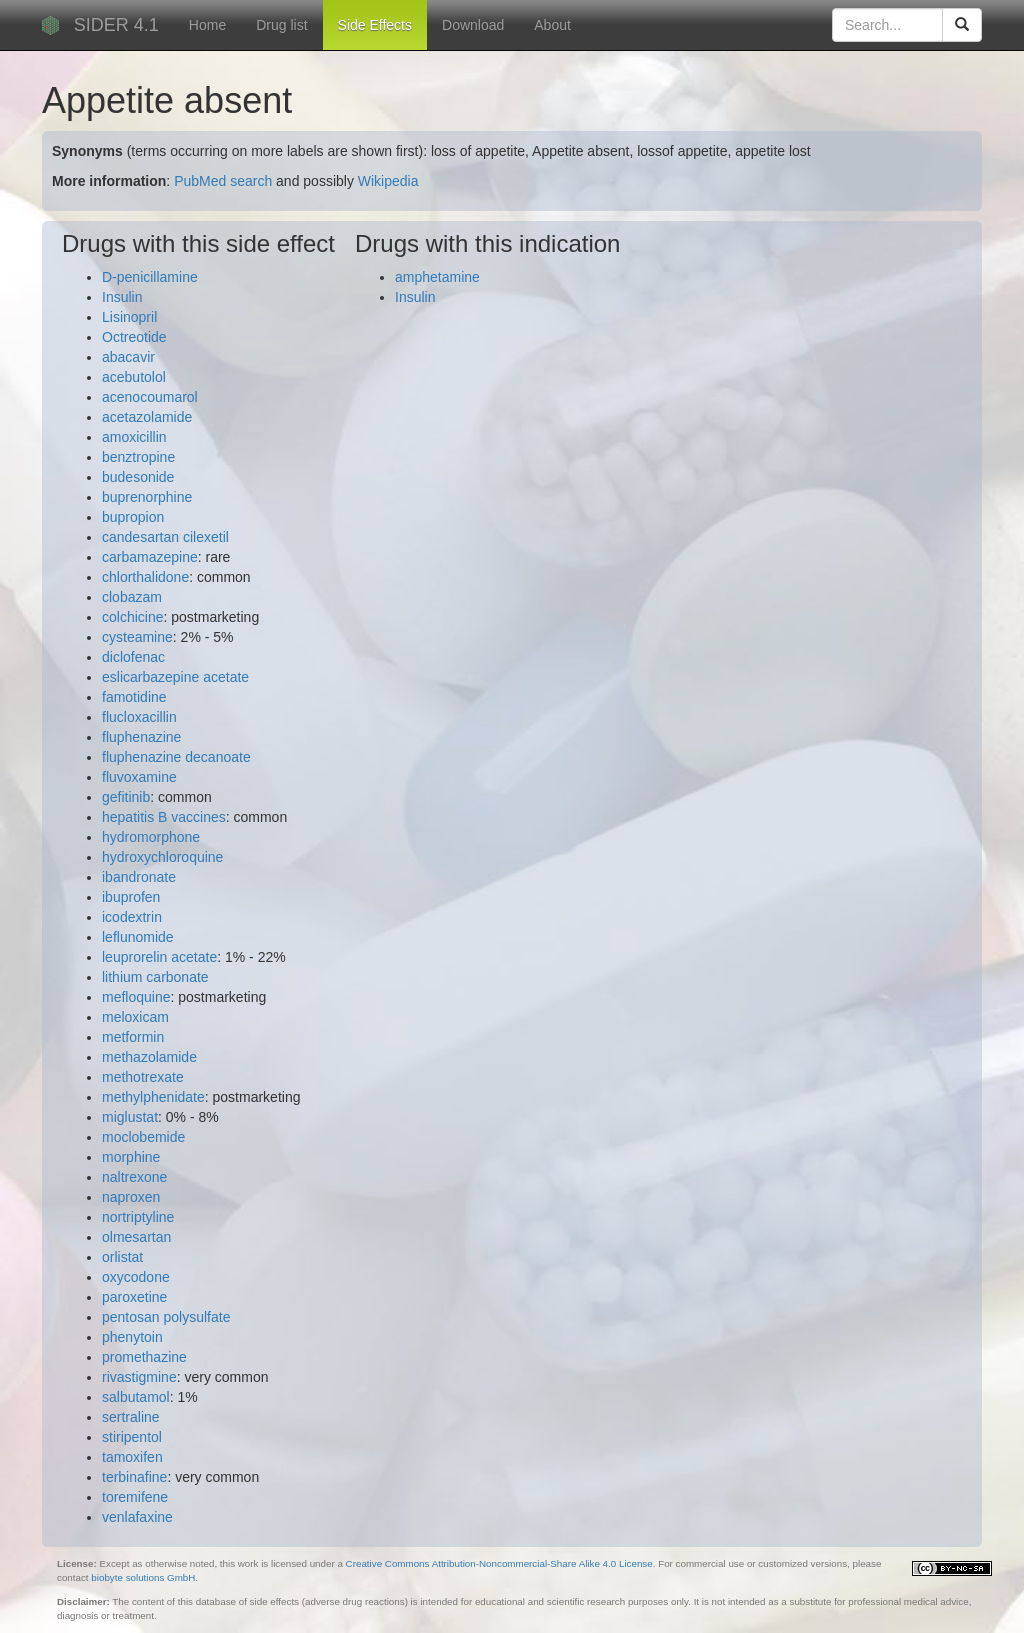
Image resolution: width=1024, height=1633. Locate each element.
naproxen (131, 1197)
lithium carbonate (155, 977)
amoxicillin (134, 437)
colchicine (132, 617)
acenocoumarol (150, 397)
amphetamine (437, 277)
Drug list (281, 25)
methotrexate (143, 1077)
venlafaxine (137, 1517)
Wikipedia (388, 181)
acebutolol (134, 377)
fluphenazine (141, 737)
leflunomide (138, 937)
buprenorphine (147, 497)
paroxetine (134, 1297)
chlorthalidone (145, 577)
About (552, 25)
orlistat (122, 1257)
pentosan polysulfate (166, 1317)
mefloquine (136, 997)
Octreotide (134, 337)
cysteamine (137, 637)
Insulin (122, 297)
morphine (131, 1157)
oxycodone (136, 1277)
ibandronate (139, 877)
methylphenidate (153, 1097)
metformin (133, 1037)
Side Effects (375, 25)
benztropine (138, 457)
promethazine (144, 1357)
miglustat (130, 1117)
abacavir (128, 357)
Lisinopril (129, 317)
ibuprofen (131, 897)
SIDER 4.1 (116, 25)
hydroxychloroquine (162, 857)
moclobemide (143, 1137)
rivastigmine (139, 1377)
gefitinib (126, 797)
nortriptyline (138, 1217)
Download (473, 25)
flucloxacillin (139, 717)
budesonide (138, 477)
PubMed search (223, 181)
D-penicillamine (150, 277)
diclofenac (133, 657)
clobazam (132, 597)
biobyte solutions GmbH (143, 1577)
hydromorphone (151, 837)
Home (207, 25)
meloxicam (135, 1017)
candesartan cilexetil (165, 537)
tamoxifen (132, 1457)
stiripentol (132, 1437)
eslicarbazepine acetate (175, 677)
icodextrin (132, 917)
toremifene (135, 1497)
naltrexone (134, 1177)
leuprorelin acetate (159, 957)
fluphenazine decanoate (176, 757)
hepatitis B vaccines (164, 817)
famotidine (134, 697)
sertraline (131, 1417)
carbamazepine (150, 557)
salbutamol (136, 1397)
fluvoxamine (139, 777)
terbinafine (134, 1477)
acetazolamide (147, 417)
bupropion (133, 517)
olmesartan (136, 1237)
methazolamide (149, 1057)
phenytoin (132, 1337)
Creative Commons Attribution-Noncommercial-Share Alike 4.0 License (499, 1563)
